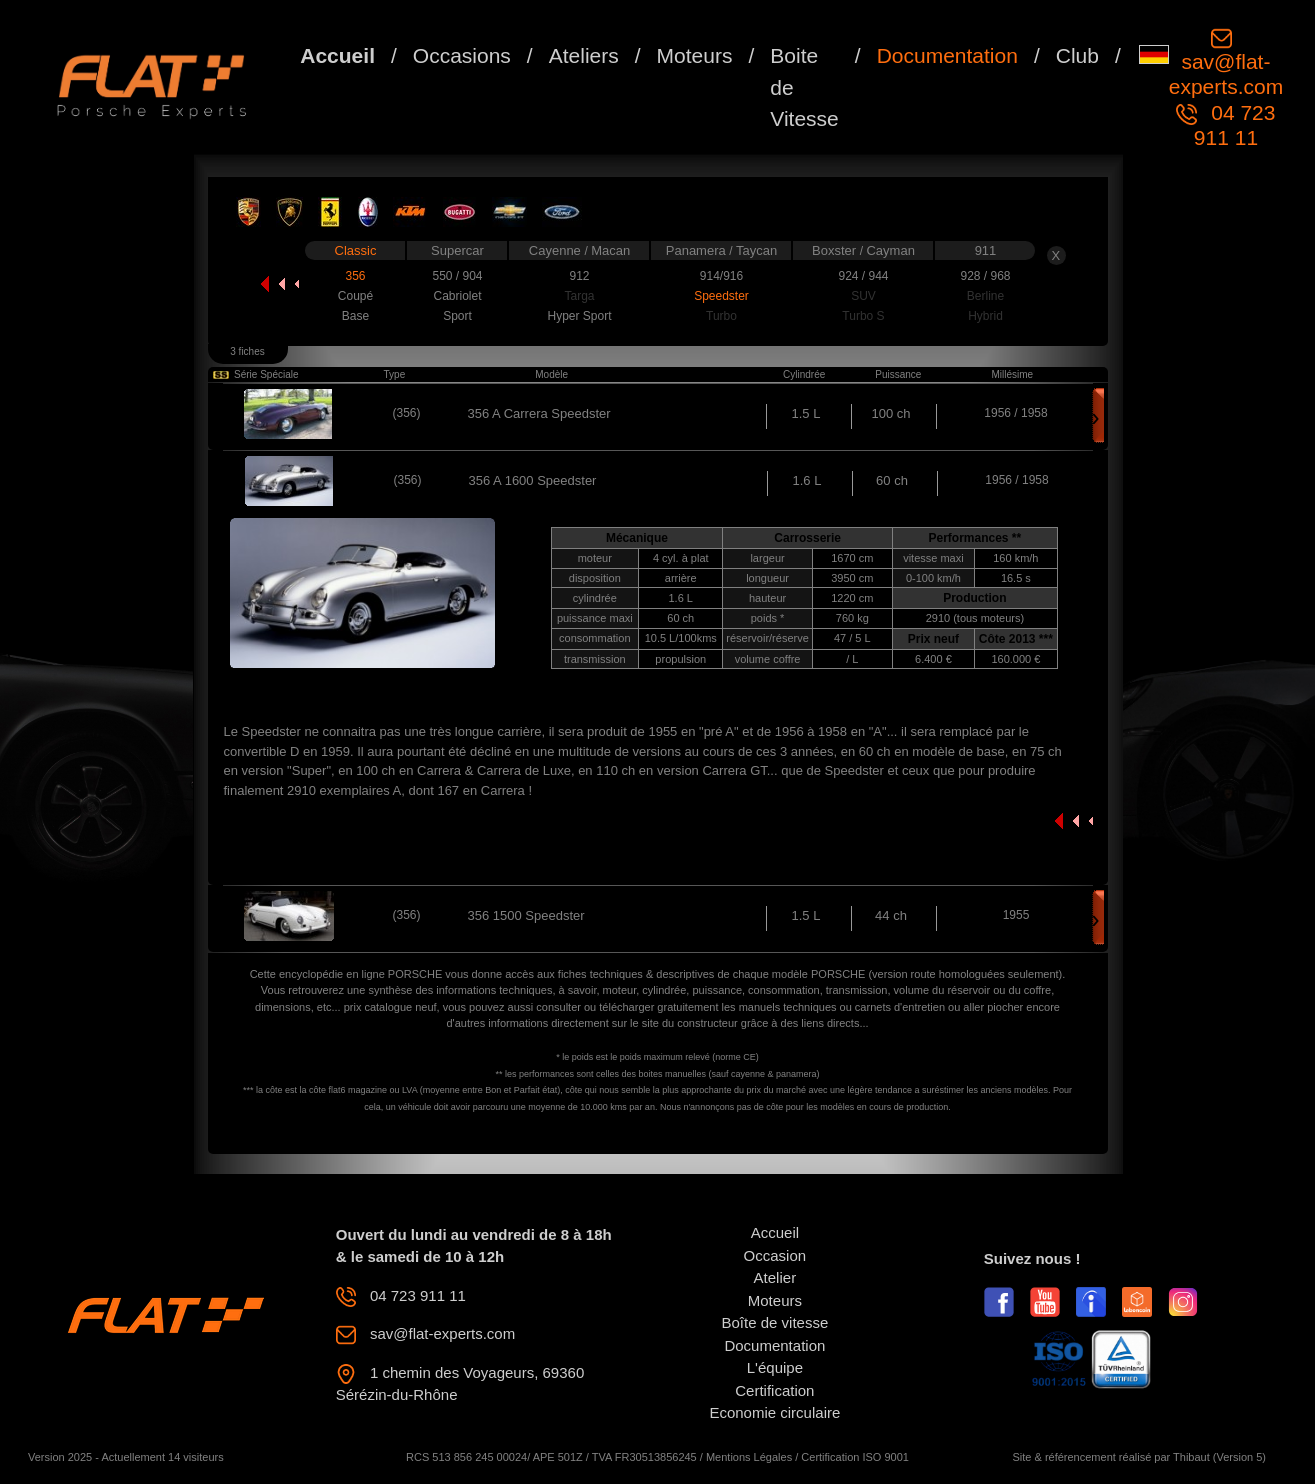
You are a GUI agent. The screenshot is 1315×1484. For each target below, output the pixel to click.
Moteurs (695, 55)
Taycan (756, 250)
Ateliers (584, 55)
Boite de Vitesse (804, 87)
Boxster (836, 250)
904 (472, 276)
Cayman (890, 250)
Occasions (462, 55)
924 (849, 276)
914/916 (721, 276)
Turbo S (863, 316)
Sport (457, 316)
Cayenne (557, 250)
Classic (356, 250)
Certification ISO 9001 (855, 1457)
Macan (610, 250)
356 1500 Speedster (526, 915)
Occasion (775, 1255)
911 (986, 250)
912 (579, 276)
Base (355, 316)
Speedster (721, 296)
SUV (863, 296)
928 (971, 276)
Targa (579, 296)
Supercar (457, 250)
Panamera (698, 250)
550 (443, 276)
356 (355, 276)
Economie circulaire (774, 1412)
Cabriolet (457, 296)
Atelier (775, 1277)
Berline (985, 296)
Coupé (355, 296)
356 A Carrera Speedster (539, 413)
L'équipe (775, 1367)
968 (1000, 276)
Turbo (721, 316)
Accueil (337, 55)
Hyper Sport (579, 316)
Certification (774, 1390)
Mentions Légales (749, 1457)
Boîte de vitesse (775, 1322)
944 (878, 276)
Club (1077, 55)
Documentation (947, 55)
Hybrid (985, 316)
